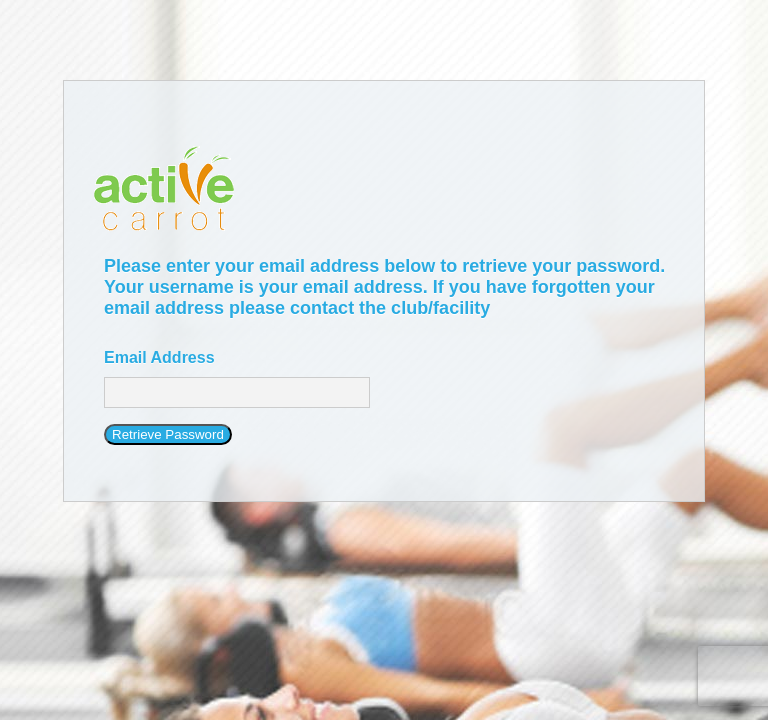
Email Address (159, 357)
